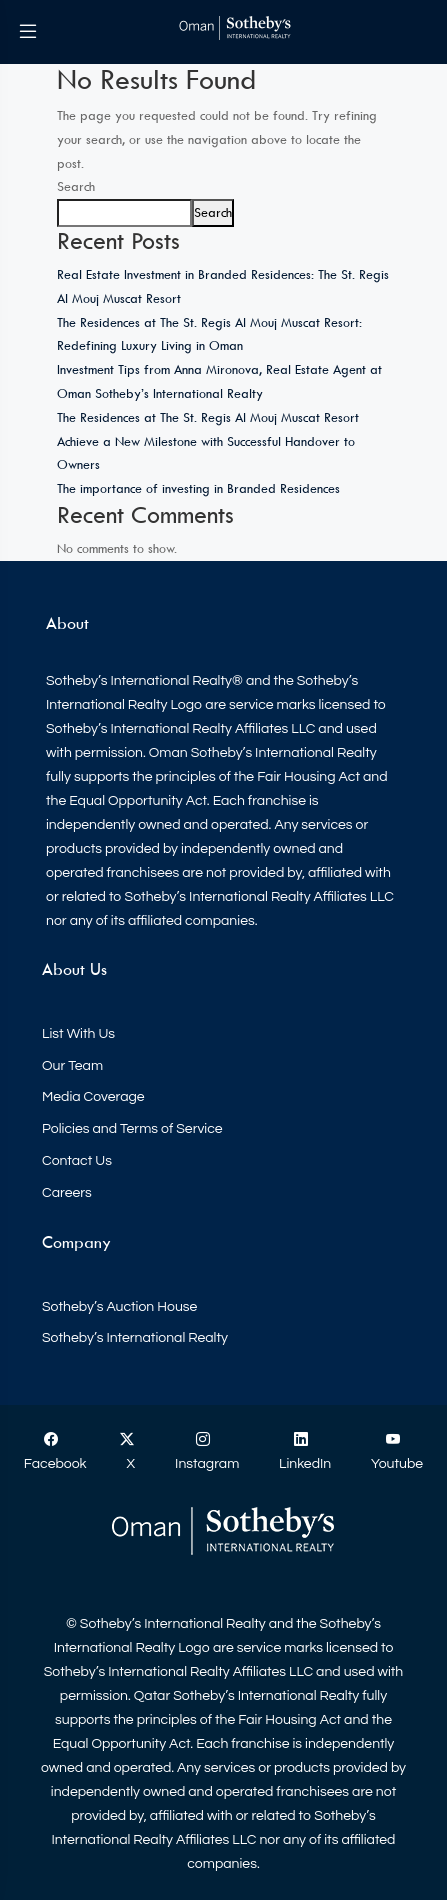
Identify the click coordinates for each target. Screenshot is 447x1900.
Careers (67, 1193)
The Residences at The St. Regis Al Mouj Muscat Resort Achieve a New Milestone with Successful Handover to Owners (208, 441)
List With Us (78, 1034)
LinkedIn (305, 1452)
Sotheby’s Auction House (119, 1307)
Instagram (207, 1452)
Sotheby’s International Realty (135, 1338)
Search (76, 186)
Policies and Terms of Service (132, 1129)
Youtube (397, 1452)
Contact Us (77, 1161)
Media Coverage (93, 1097)
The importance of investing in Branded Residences (198, 488)
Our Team (72, 1066)
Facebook (55, 1452)
